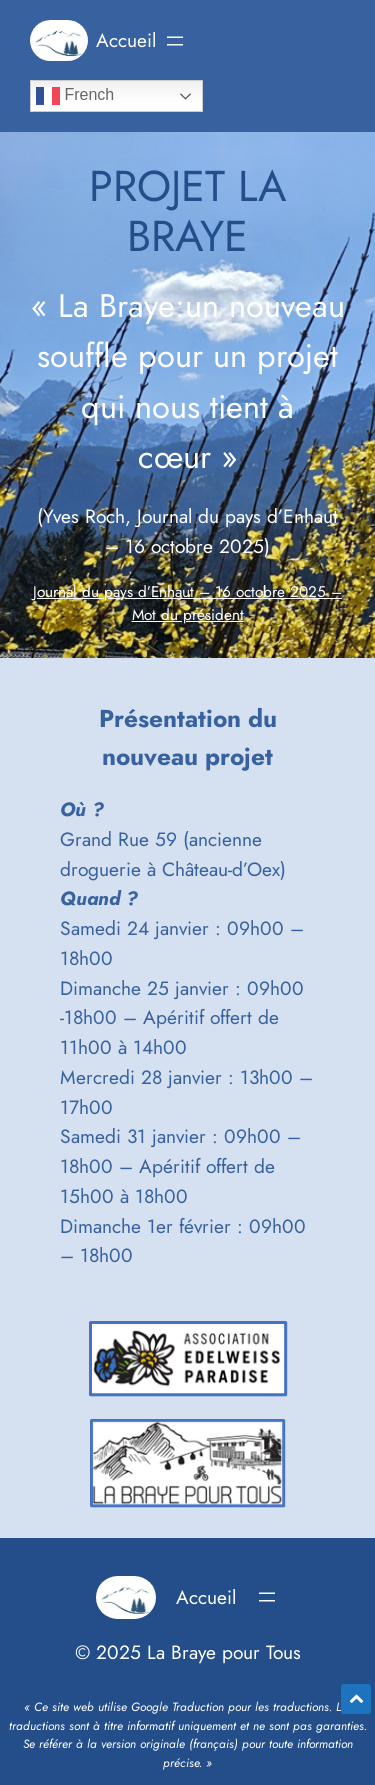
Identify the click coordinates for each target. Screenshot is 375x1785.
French (75, 96)
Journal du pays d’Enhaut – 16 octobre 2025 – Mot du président (187, 604)
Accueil (126, 40)
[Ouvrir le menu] (175, 41)
